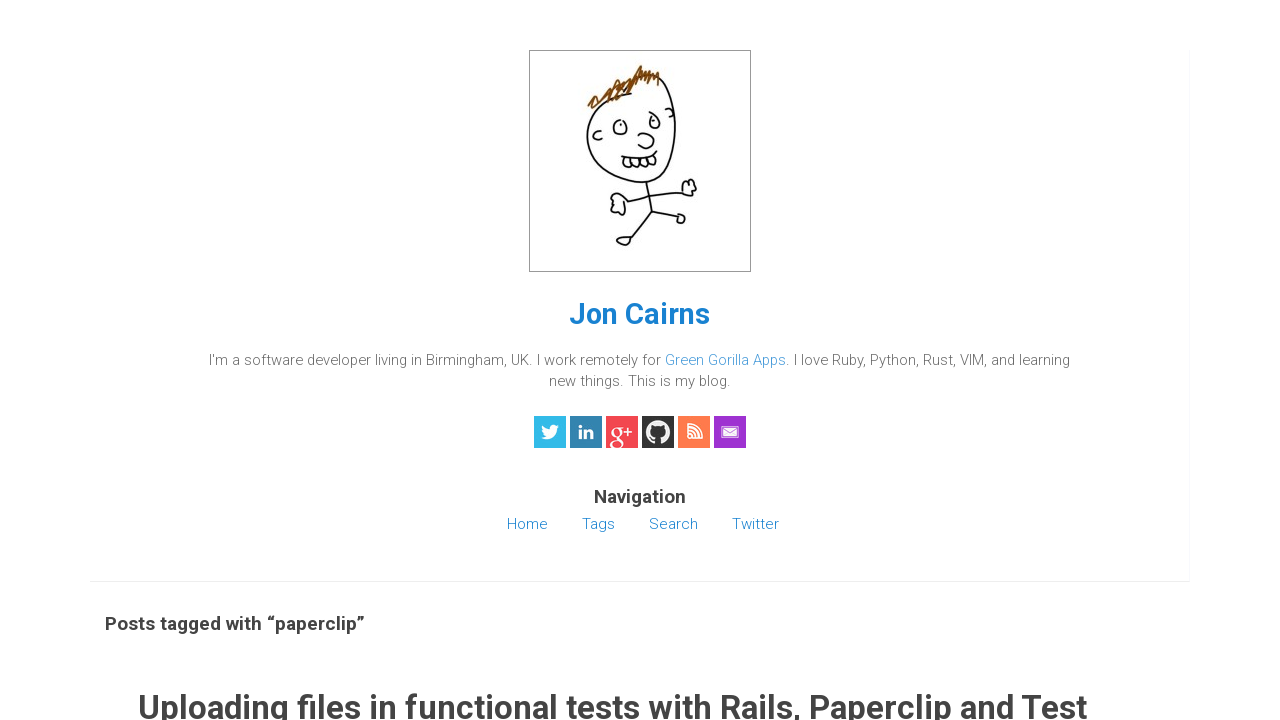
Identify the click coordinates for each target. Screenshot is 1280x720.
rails (747, 215)
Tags (173, 626)
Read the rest (535, 352)
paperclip (696, 215)
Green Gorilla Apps (233, 402)
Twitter (180, 669)
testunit (828, 215)
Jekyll (904, 439)
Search (181, 647)
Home (177, 605)
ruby (782, 215)
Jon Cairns (259, 314)
